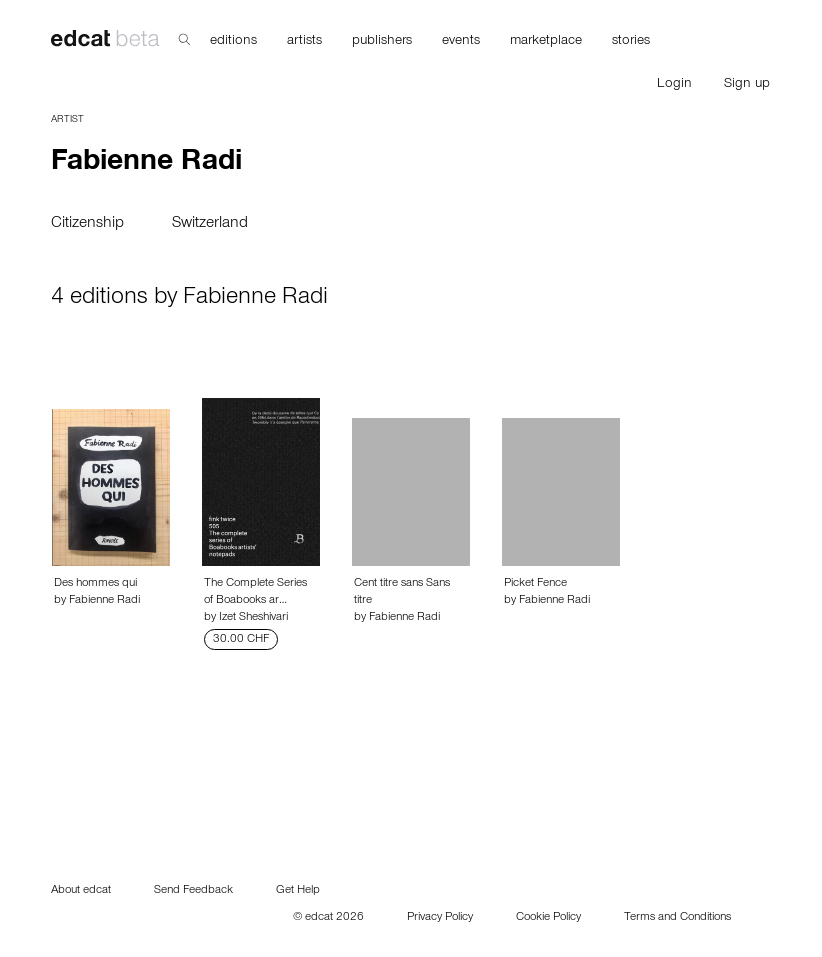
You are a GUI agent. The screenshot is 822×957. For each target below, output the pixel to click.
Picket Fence (535, 584)
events (461, 42)
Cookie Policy (548, 918)
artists (304, 42)
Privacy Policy (440, 918)
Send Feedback (193, 891)
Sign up (747, 85)
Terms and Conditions (677, 918)
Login (674, 85)
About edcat (81, 891)
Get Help (298, 891)
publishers (382, 42)
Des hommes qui (95, 584)
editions (233, 42)
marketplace (546, 42)
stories (631, 42)
